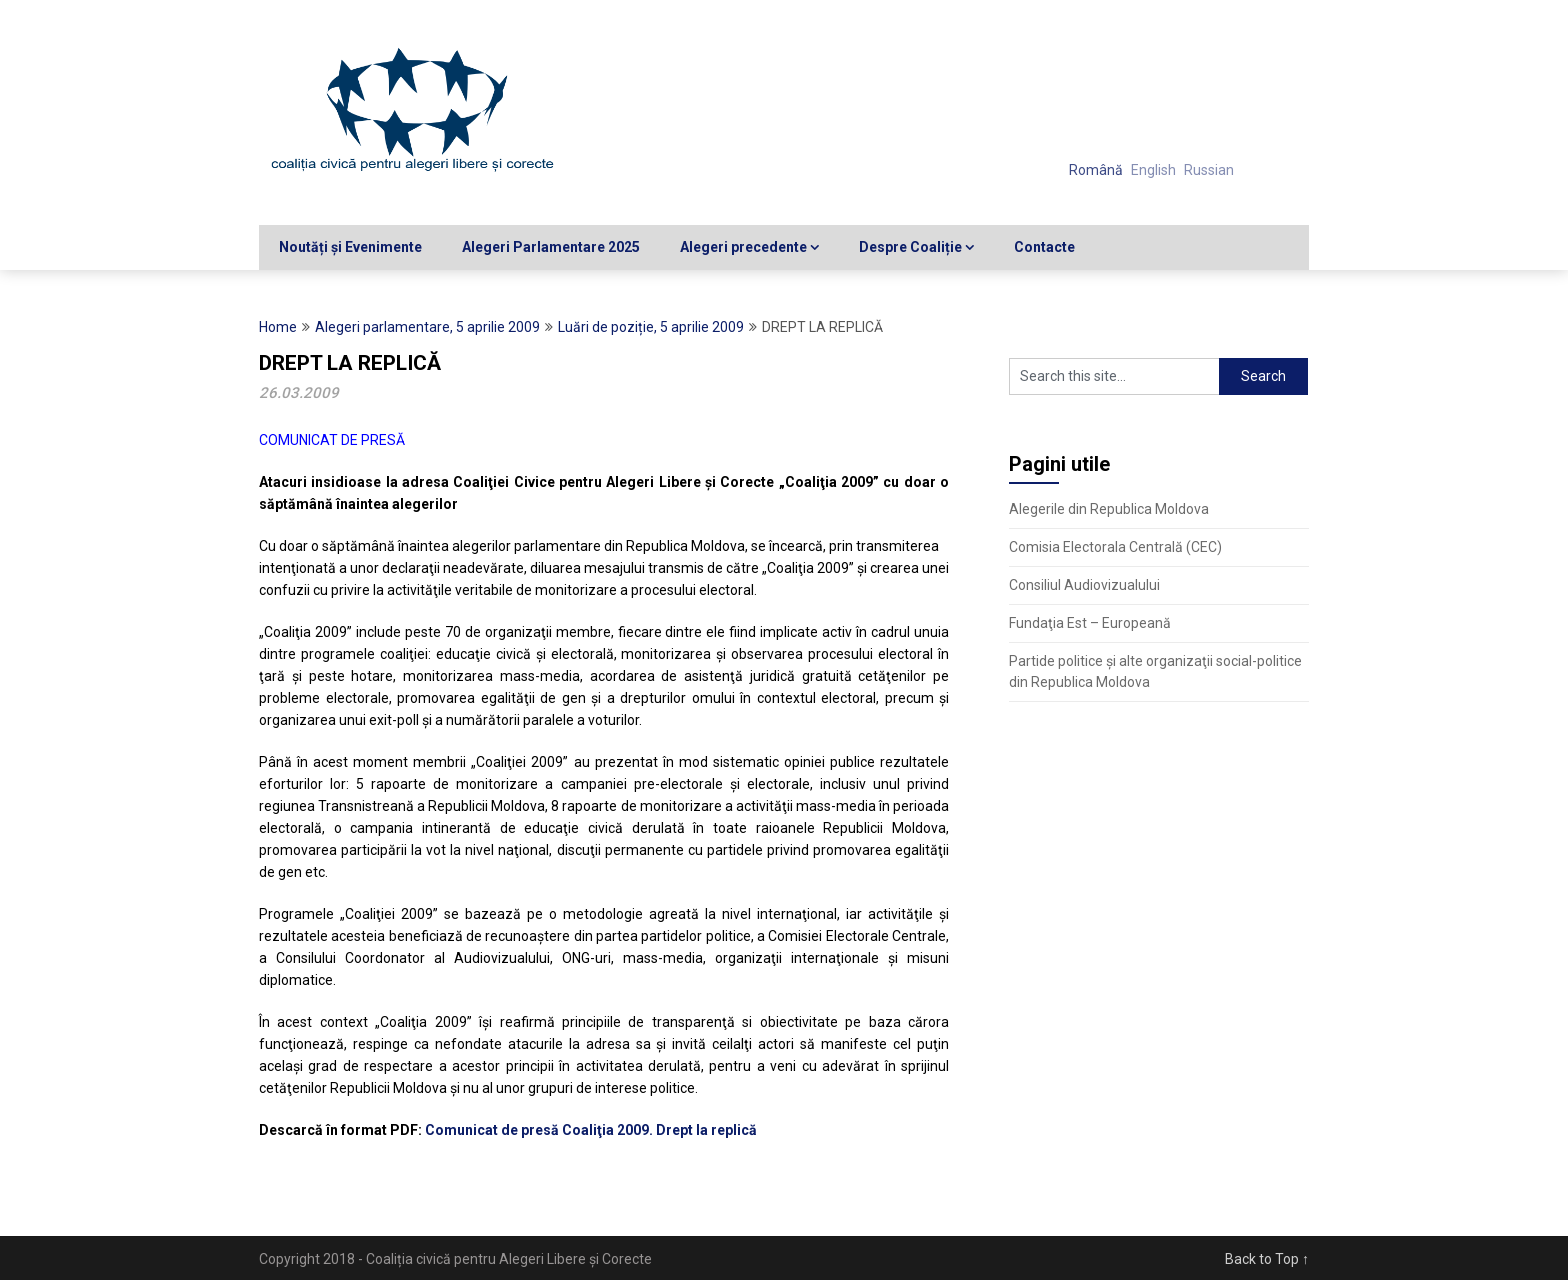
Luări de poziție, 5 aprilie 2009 (651, 327)
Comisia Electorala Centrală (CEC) (1115, 547)
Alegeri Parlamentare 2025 (551, 247)
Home (278, 327)
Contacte (1044, 247)
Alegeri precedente (743, 247)
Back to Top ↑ (1267, 1259)
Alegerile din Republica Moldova (1109, 509)
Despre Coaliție (910, 247)
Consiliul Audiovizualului (1084, 585)
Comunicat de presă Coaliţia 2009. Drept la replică (591, 1130)
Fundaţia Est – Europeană (1090, 623)
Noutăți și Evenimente (350, 247)
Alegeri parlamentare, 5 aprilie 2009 (427, 327)
